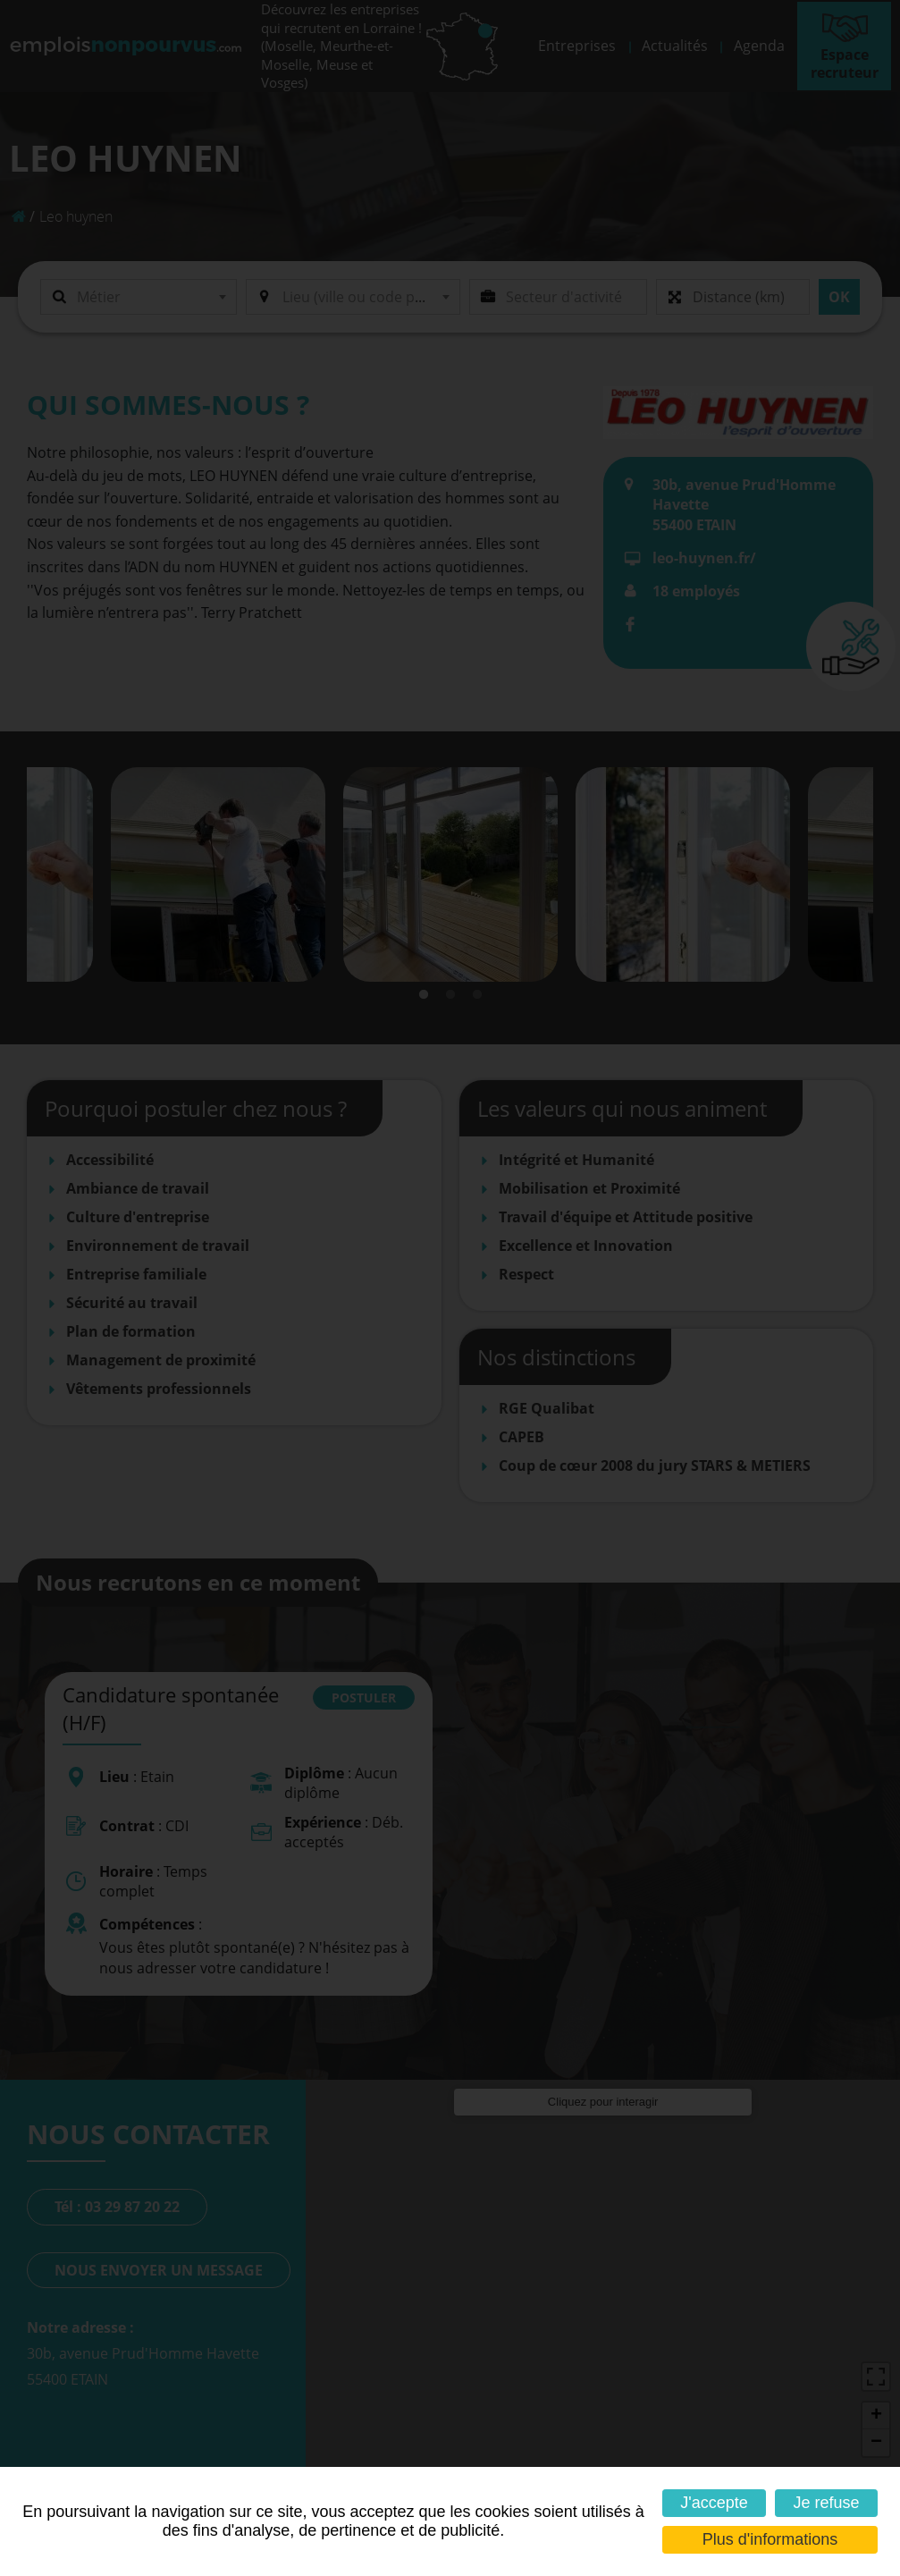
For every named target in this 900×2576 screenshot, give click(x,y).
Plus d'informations (770, 2539)
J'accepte (713, 2503)
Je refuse (827, 2503)
